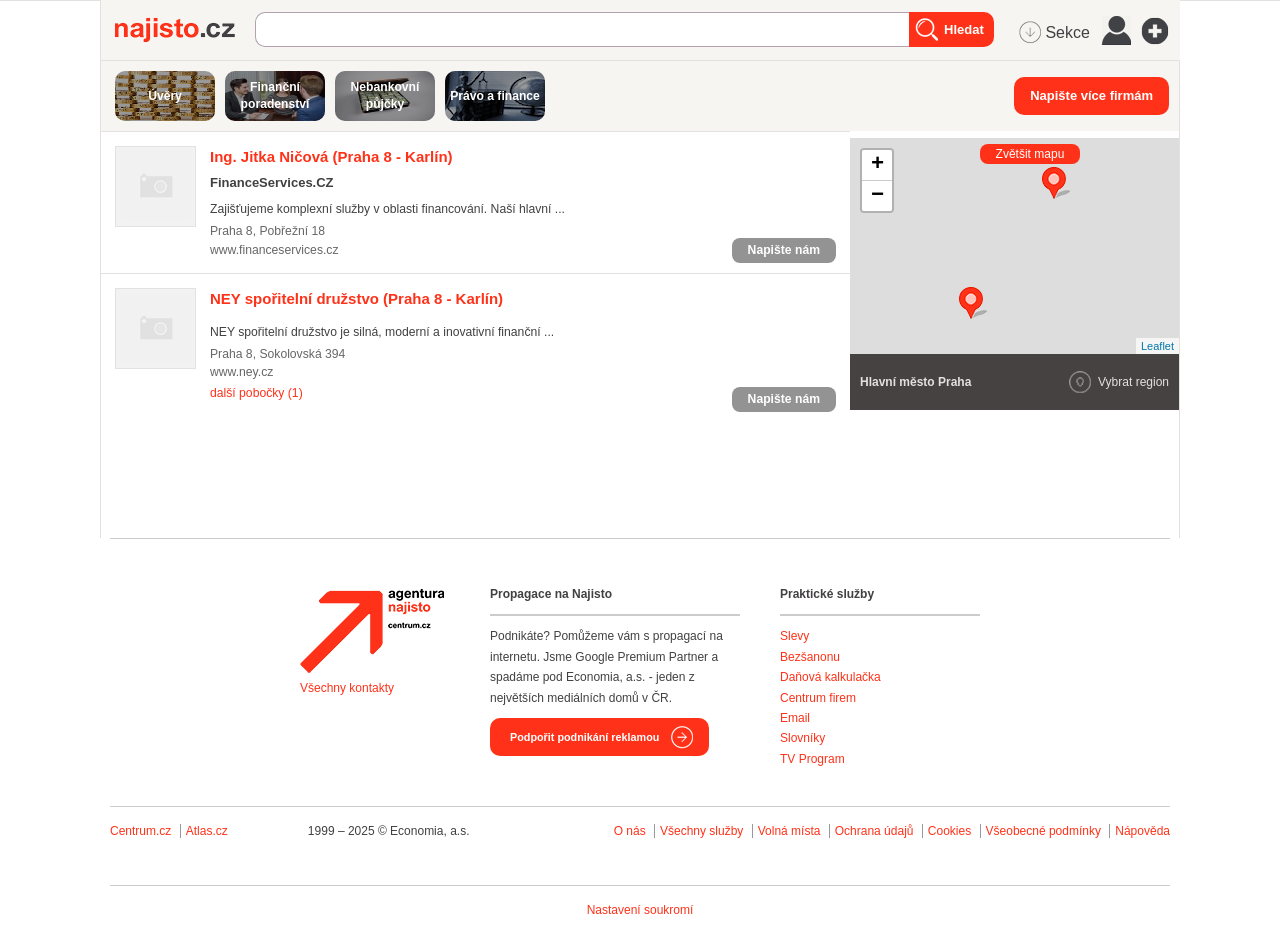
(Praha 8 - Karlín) (331, 156)
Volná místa (789, 831)
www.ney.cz (241, 372)
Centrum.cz (140, 831)
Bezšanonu (810, 657)
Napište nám (784, 250)
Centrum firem (818, 698)
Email (795, 718)
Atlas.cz (207, 831)
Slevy (794, 636)
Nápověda (1142, 831)
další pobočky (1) (256, 393)
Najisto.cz (185, 30)
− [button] (877, 196)
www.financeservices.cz (274, 250)
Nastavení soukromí (640, 910)
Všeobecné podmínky (1043, 831)
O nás (630, 831)
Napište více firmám (1091, 95)
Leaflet (1157, 346)
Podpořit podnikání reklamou (584, 737)
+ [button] (877, 165)
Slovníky (802, 738)
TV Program (812, 759)
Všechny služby (703, 831)
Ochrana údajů (874, 831)
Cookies (949, 831)
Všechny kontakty (347, 688)
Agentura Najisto (372, 631)
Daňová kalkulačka (830, 677)
